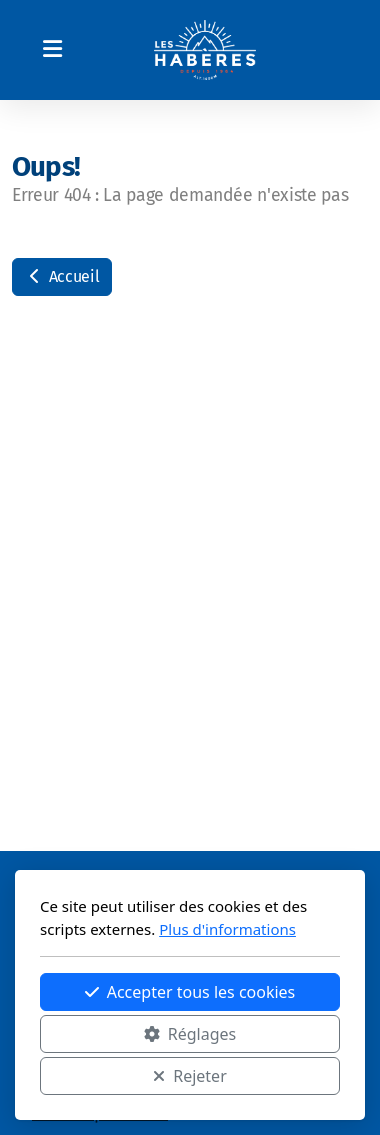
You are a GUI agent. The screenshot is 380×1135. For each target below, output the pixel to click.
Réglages (190, 1034)
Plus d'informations (227, 929)
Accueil (62, 276)
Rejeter (190, 1076)
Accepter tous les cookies (190, 992)
